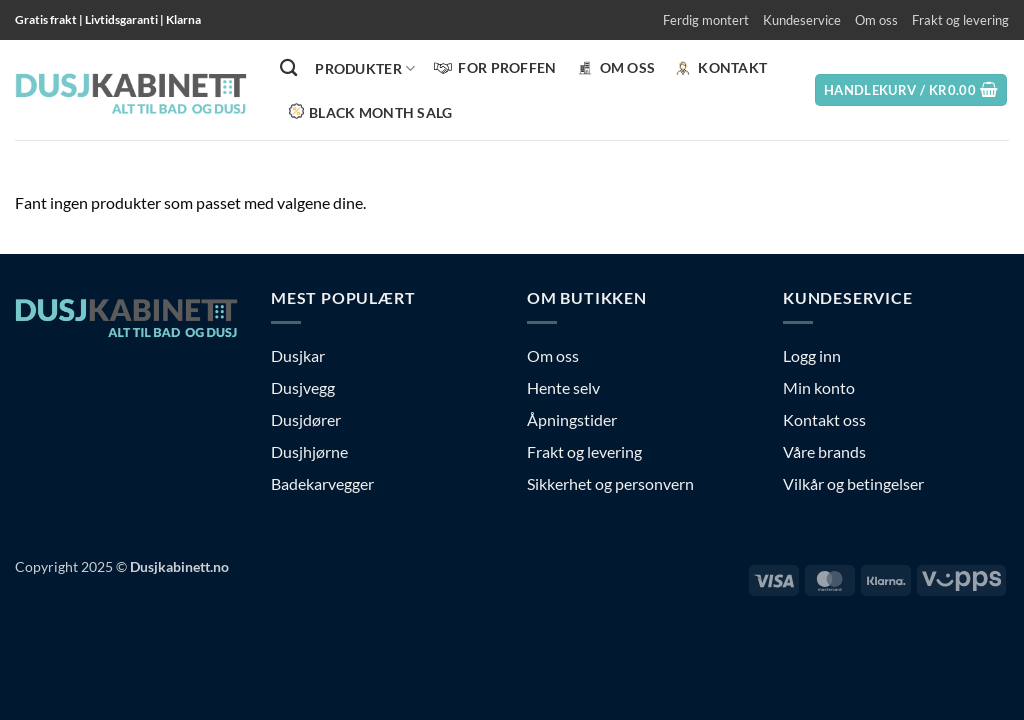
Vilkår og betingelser (853, 483)
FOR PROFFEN (494, 68)
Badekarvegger (322, 483)
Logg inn (812, 355)
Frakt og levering (960, 20)
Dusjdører (306, 419)
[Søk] (288, 68)
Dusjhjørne (309, 451)
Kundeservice (802, 20)
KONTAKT (720, 68)
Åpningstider (572, 419)
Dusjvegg (303, 387)
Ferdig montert (706, 20)
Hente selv (563, 387)
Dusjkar (298, 355)
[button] (911, 90)
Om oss (876, 20)
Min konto (819, 387)
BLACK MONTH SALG (371, 111)
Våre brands (824, 451)
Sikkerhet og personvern (610, 483)
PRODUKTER (365, 68)
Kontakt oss (824, 419)
